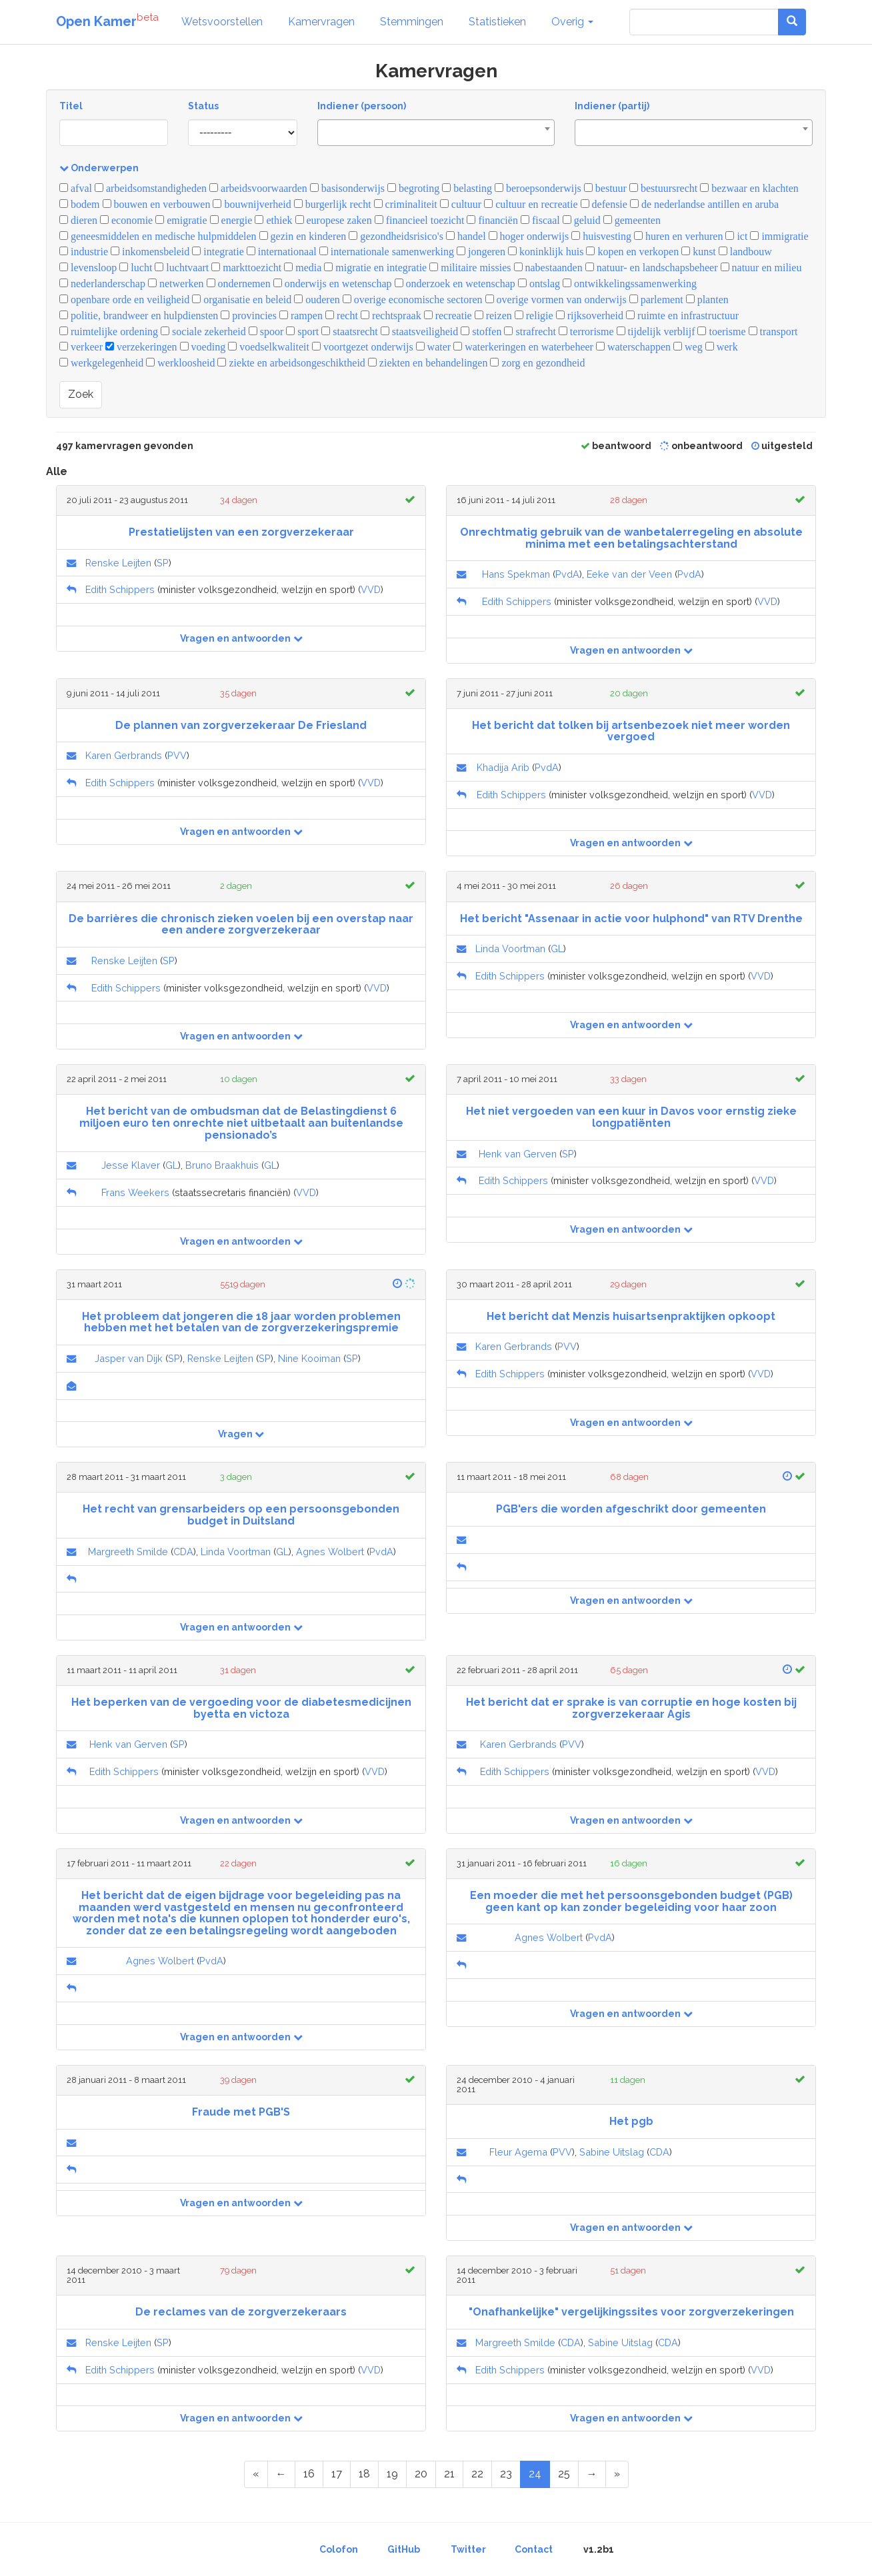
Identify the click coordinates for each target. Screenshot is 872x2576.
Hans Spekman (516, 574)
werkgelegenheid (101, 362)
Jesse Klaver (130, 1165)
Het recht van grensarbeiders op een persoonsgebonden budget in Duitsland (241, 1515)
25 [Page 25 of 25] (564, 2473)
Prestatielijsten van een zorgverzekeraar (241, 532)
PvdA (567, 574)
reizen (493, 315)
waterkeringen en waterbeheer (523, 346)
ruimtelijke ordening (108, 331)
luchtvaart (182, 267)
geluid (582, 220)
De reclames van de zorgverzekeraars (241, 2311)
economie (126, 220)
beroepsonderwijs (538, 188)
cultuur (460, 204)
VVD (371, 589)
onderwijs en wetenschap (332, 283)
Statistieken (497, 21)
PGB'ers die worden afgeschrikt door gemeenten (631, 1509)
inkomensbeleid (150, 251)
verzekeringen (141, 346)
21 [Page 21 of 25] (449, 2473)
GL (557, 948)
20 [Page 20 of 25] (421, 2473)
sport (302, 331)
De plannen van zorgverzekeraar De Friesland (241, 725)
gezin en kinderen (303, 236)
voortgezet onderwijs (362, 346)
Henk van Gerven (518, 1153)
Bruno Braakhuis (222, 1165)
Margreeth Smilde (128, 1551)
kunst (698, 251)
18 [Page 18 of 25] (364, 2473)
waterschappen (633, 346)
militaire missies (470, 267)
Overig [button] (572, 21)
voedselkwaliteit (268, 346)
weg (688, 346)
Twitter (468, 2549)
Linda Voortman (510, 948)
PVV (177, 755)
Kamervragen (321, 21)
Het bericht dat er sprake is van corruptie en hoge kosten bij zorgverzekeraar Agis (631, 1708)
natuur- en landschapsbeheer (651, 267)
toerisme (721, 331)
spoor (266, 331)
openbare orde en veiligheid (124, 299)
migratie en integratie (375, 267)
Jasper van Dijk (129, 1358)
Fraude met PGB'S (241, 2112)
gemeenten (632, 220)
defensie (604, 204)
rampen (301, 315)
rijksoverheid (589, 315)
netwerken (176, 283)
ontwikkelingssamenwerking (630, 283)
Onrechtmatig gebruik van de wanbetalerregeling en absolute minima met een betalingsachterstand (631, 538)
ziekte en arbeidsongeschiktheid (291, 362)
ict (736, 236)
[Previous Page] (281, 2474)
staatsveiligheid (420, 331)
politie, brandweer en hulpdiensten (138, 315)
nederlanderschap (102, 283)
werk (721, 346)
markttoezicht (246, 267)
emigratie (181, 220)
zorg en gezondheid (537, 362)
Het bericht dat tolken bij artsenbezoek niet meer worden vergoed (631, 731)
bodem (79, 204)
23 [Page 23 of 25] (506, 2473)
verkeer (81, 346)
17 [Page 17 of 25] (336, 2473)
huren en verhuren (678, 236)
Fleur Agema (518, 2152)
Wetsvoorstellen (222, 21)
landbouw (745, 251)
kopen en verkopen (632, 251)
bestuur (605, 188)
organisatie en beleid (241, 299)
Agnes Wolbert (330, 1551)
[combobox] (436, 132)
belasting (467, 188)
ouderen (317, 299)
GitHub (403, 2549)
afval (75, 188)
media (302, 267)
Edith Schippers (120, 589)
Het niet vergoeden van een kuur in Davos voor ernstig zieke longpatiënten (631, 1117)
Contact (534, 2549)
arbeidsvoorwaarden (258, 188)
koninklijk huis (545, 251)
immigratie (779, 236)
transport (773, 331)
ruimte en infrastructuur (682, 315)
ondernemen (239, 283)
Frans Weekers (135, 1192)
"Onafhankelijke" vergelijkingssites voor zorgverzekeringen (631, 2311)
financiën (492, 220)
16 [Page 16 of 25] (309, 2473)
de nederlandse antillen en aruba (704, 204)
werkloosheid (180, 362)
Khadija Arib (503, 767)
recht (341, 315)
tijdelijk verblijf (656, 331)
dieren (78, 220)
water (433, 346)
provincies (249, 315)
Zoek (80, 394)
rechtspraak (391, 315)
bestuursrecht (663, 188)
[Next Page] (592, 2474)
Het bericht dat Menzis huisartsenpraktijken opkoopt (631, 1316)
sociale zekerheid (203, 331)
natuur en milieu (761, 267)
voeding (203, 346)
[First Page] (256, 2474)
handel (466, 236)
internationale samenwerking (386, 251)
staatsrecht (349, 331)
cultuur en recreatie (530, 204)
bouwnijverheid (252, 204)
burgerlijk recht (332, 204)
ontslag (539, 283)
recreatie (448, 315)
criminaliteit (405, 204)
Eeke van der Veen (629, 574)
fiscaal (540, 220)
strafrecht (529, 331)
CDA (183, 1551)
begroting (413, 188)
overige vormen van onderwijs (556, 299)
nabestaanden (548, 267)
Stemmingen (411, 21)
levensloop (88, 267)
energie (231, 220)
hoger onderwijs (529, 236)
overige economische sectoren (413, 299)
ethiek (273, 220)
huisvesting (601, 236)
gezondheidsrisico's (396, 236)
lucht (135, 267)
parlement (656, 299)
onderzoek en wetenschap (455, 283)
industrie (83, 251)
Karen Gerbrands (123, 755)
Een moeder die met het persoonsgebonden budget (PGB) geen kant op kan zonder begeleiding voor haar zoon (631, 1901)
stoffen (481, 331)
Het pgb (631, 2121)
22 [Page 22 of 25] (477, 2473)
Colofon (338, 2549)
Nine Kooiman (309, 1358)
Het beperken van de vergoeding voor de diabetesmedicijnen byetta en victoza (241, 1708)
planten (707, 299)
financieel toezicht (420, 220)
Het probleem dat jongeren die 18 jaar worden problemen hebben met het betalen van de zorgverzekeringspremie (241, 1322)
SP (163, 562)
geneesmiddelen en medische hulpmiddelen (158, 236)
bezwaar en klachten (749, 188)
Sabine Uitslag (611, 2152)
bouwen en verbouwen (157, 204)
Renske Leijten (118, 562)
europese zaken (333, 220)
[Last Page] (617, 2474)
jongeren (481, 251)
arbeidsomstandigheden (151, 188)
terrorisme (586, 331)
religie (534, 315)
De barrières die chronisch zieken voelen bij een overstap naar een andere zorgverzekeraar (241, 924)
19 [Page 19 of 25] (392, 2473)
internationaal (282, 251)
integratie (217, 251)
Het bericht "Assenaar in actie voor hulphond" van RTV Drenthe (631, 918)
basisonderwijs (347, 188)
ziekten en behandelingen (428, 362)
